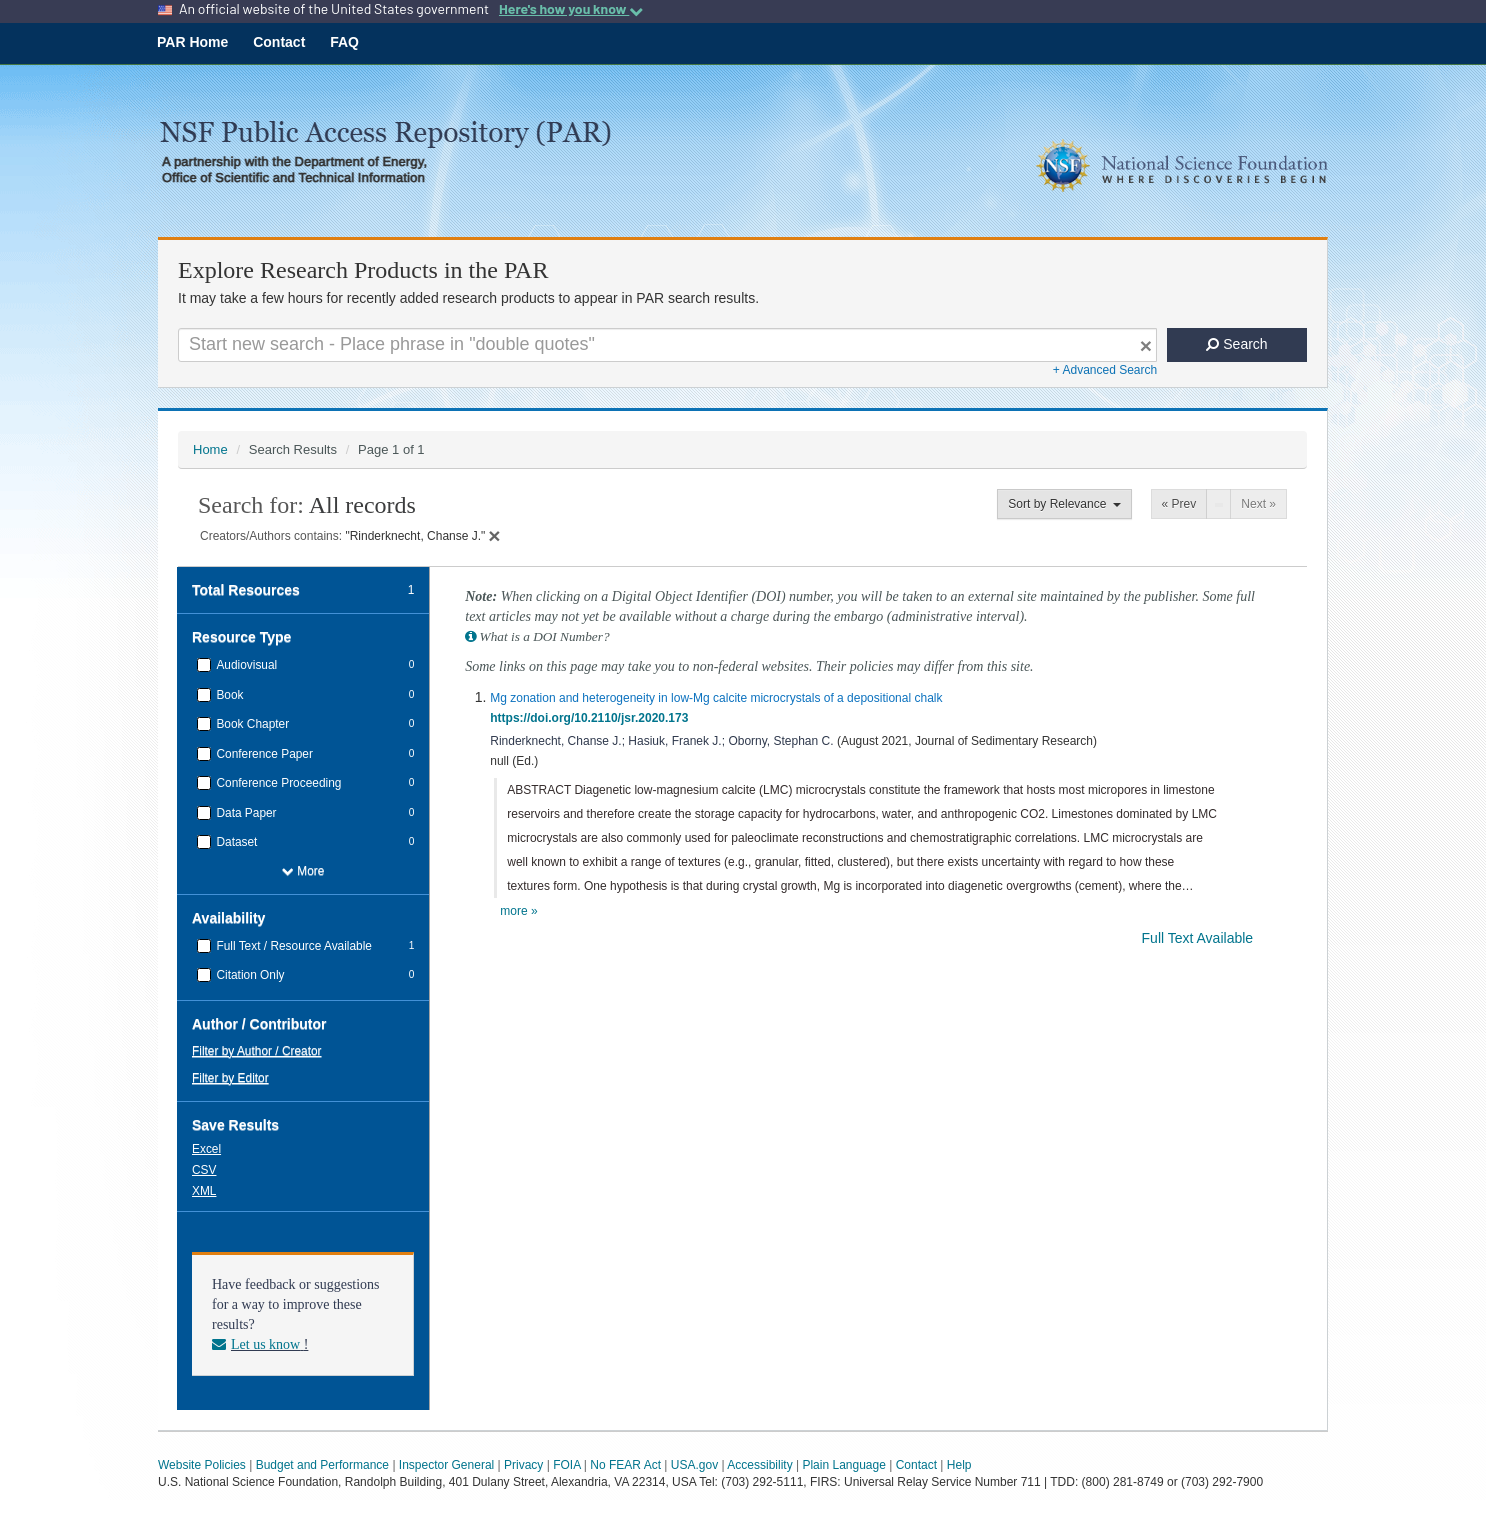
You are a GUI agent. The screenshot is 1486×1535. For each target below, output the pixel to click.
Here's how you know (571, 9)
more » (518, 911)
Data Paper (244, 813)
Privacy (523, 1465)
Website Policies (202, 1465)
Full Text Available (1199, 938)
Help (959, 1465)
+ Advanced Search (1105, 370)
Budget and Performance (322, 1465)
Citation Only (248, 975)
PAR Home (192, 42)
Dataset (235, 842)
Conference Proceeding (277, 783)
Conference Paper (263, 754)
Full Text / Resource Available (292, 946)
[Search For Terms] (667, 345)
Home (210, 449)
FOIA (566, 1465)
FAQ (344, 42)
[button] (208, 1148)
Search (1236, 344)
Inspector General (446, 1465)
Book (228, 695)
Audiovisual (245, 665)
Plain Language (843, 1465)
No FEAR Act (625, 1465)
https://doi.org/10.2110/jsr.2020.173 (592, 718)
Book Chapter (251, 724)
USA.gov (694, 1465)
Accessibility (759, 1465)
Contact (279, 42)
